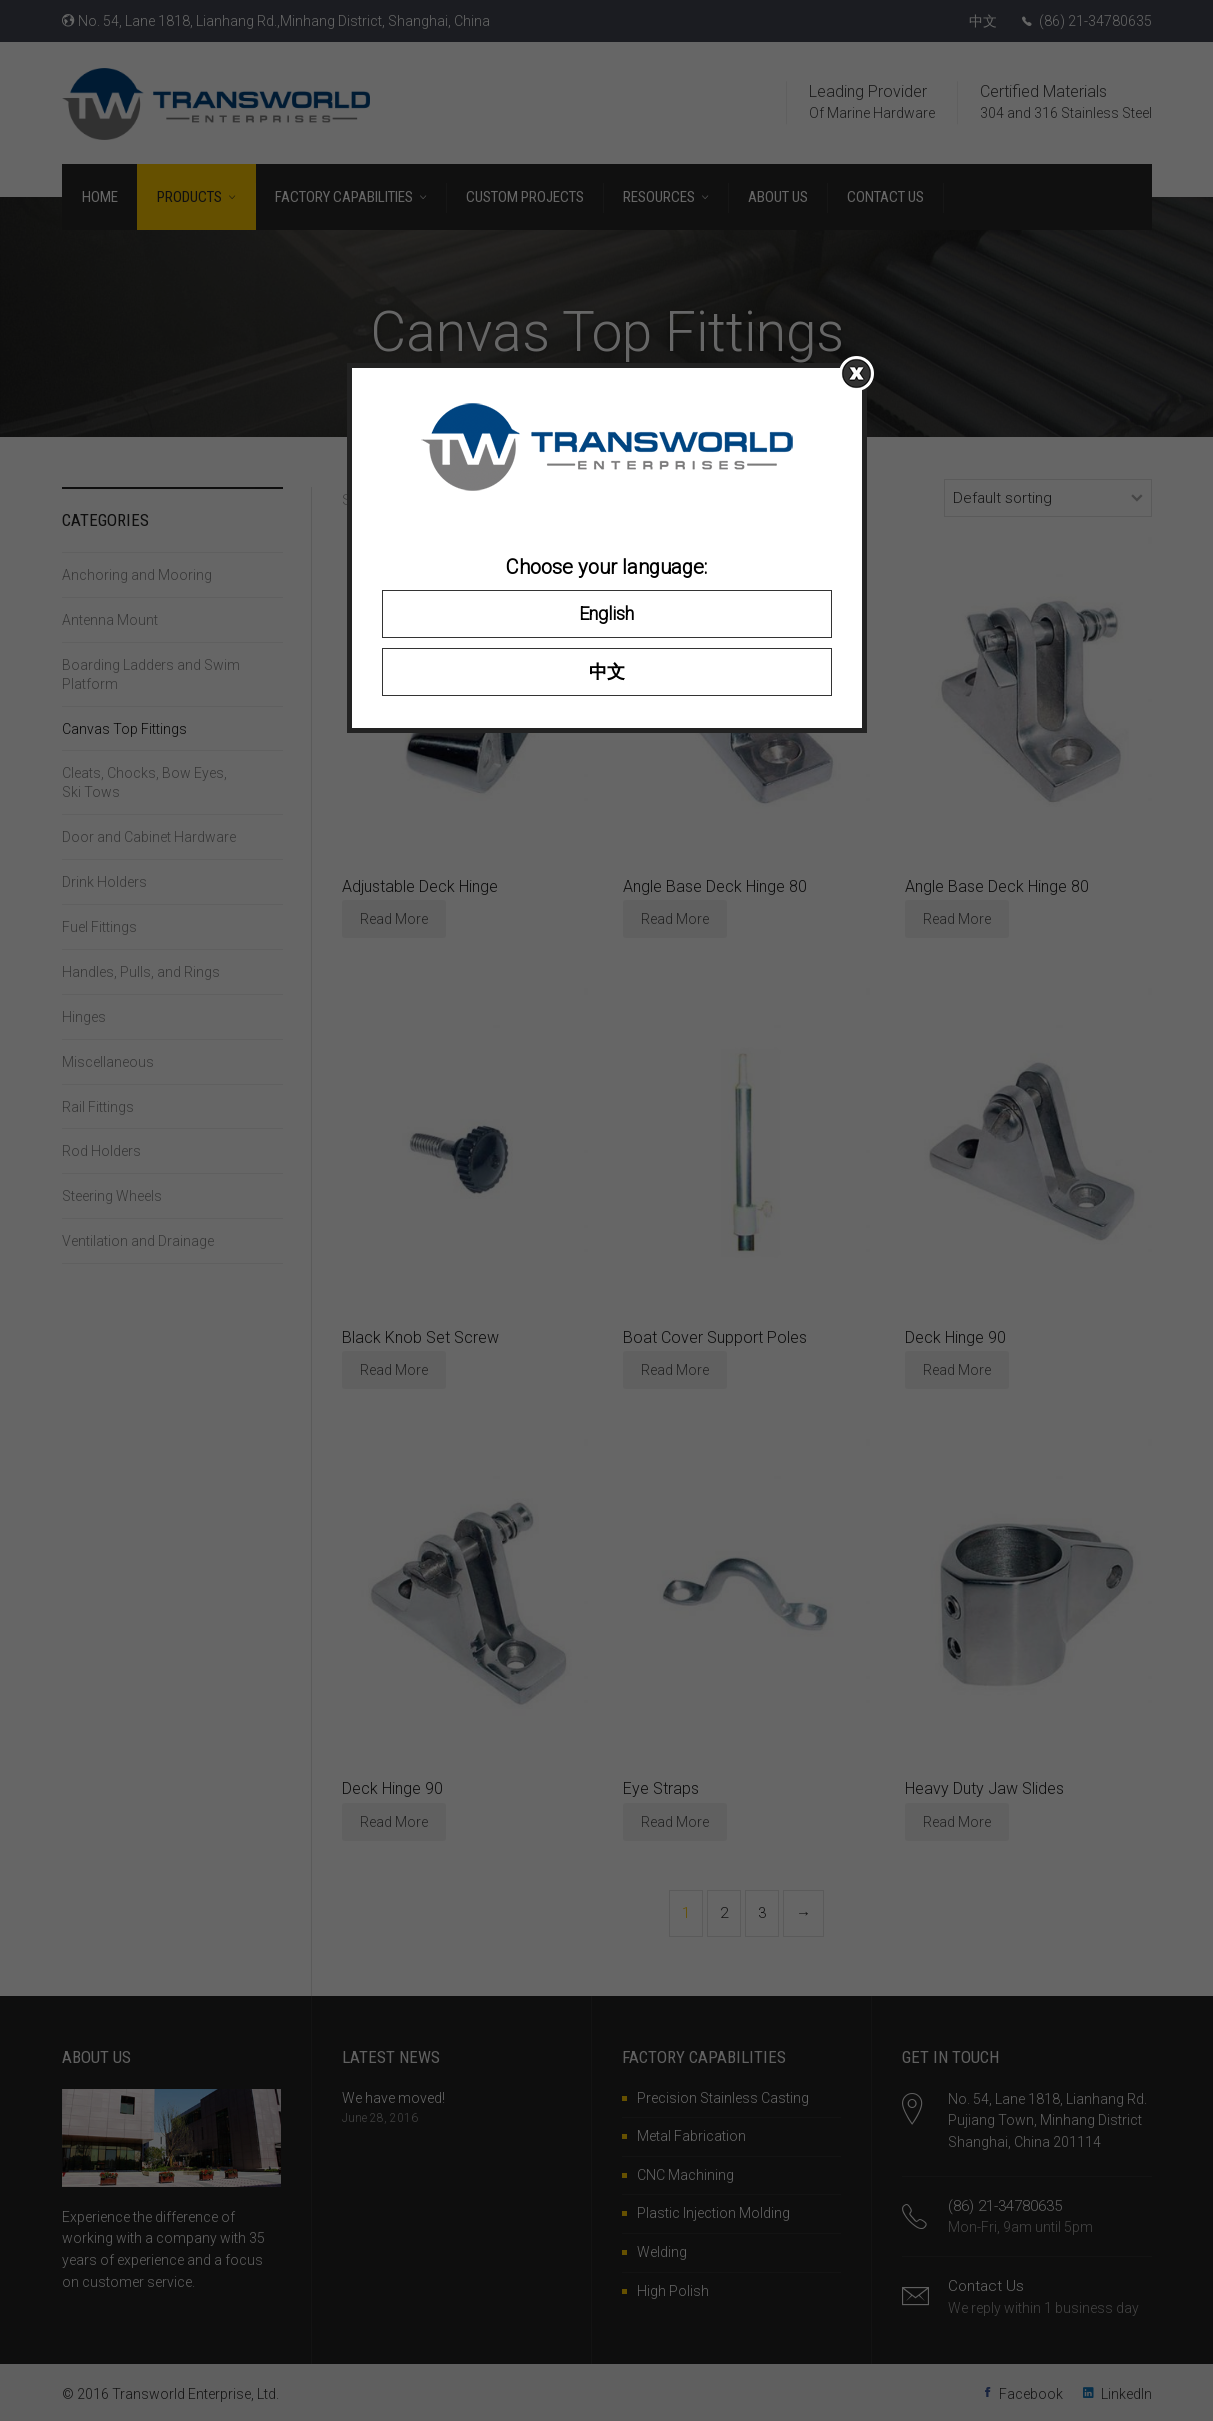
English (606, 613)
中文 (607, 671)
